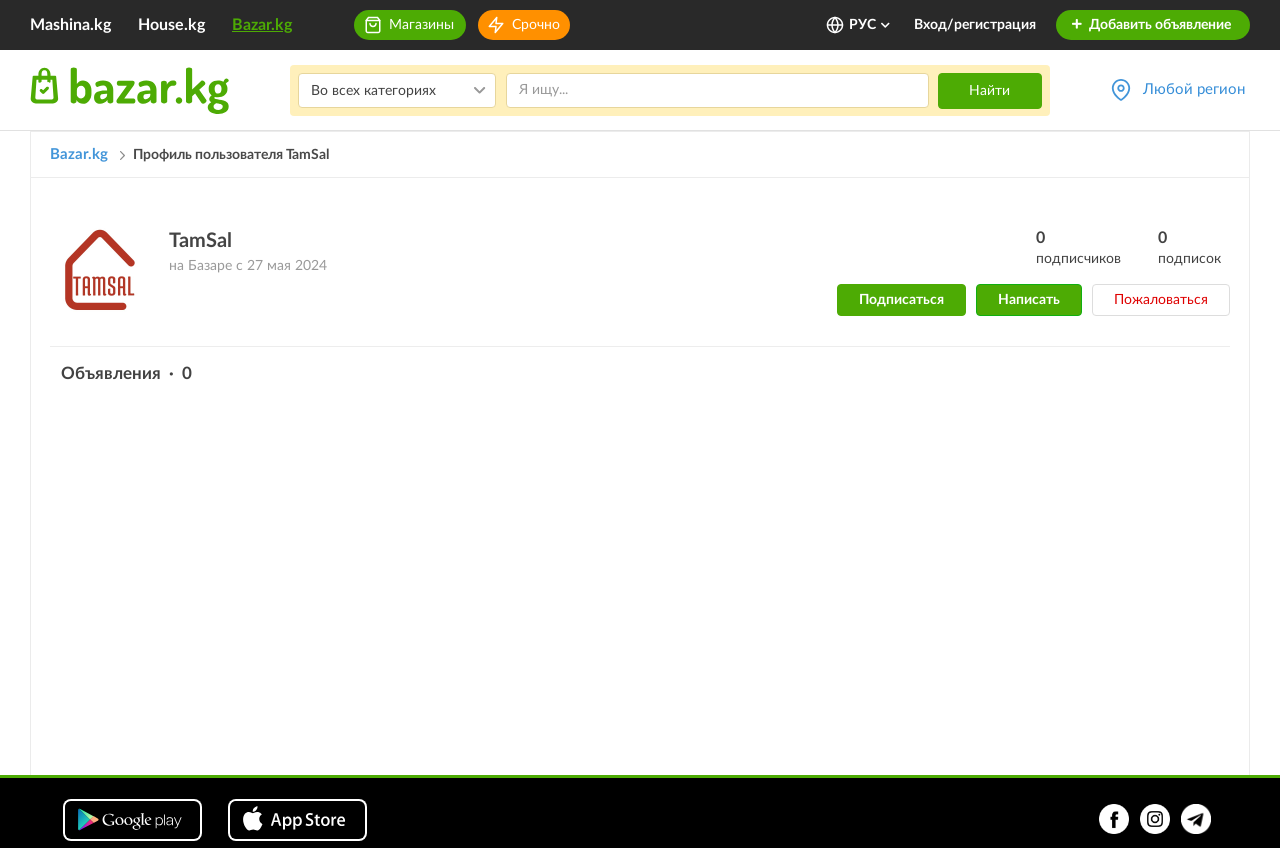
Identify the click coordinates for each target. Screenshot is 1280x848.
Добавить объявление (1150, 25)
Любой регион (1194, 89)
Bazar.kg (262, 25)
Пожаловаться (1161, 300)
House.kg (171, 25)
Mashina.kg (70, 25)
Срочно (536, 25)
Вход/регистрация (975, 25)
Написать (1029, 300)
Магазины (421, 25)
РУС (870, 25)
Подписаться (901, 300)
